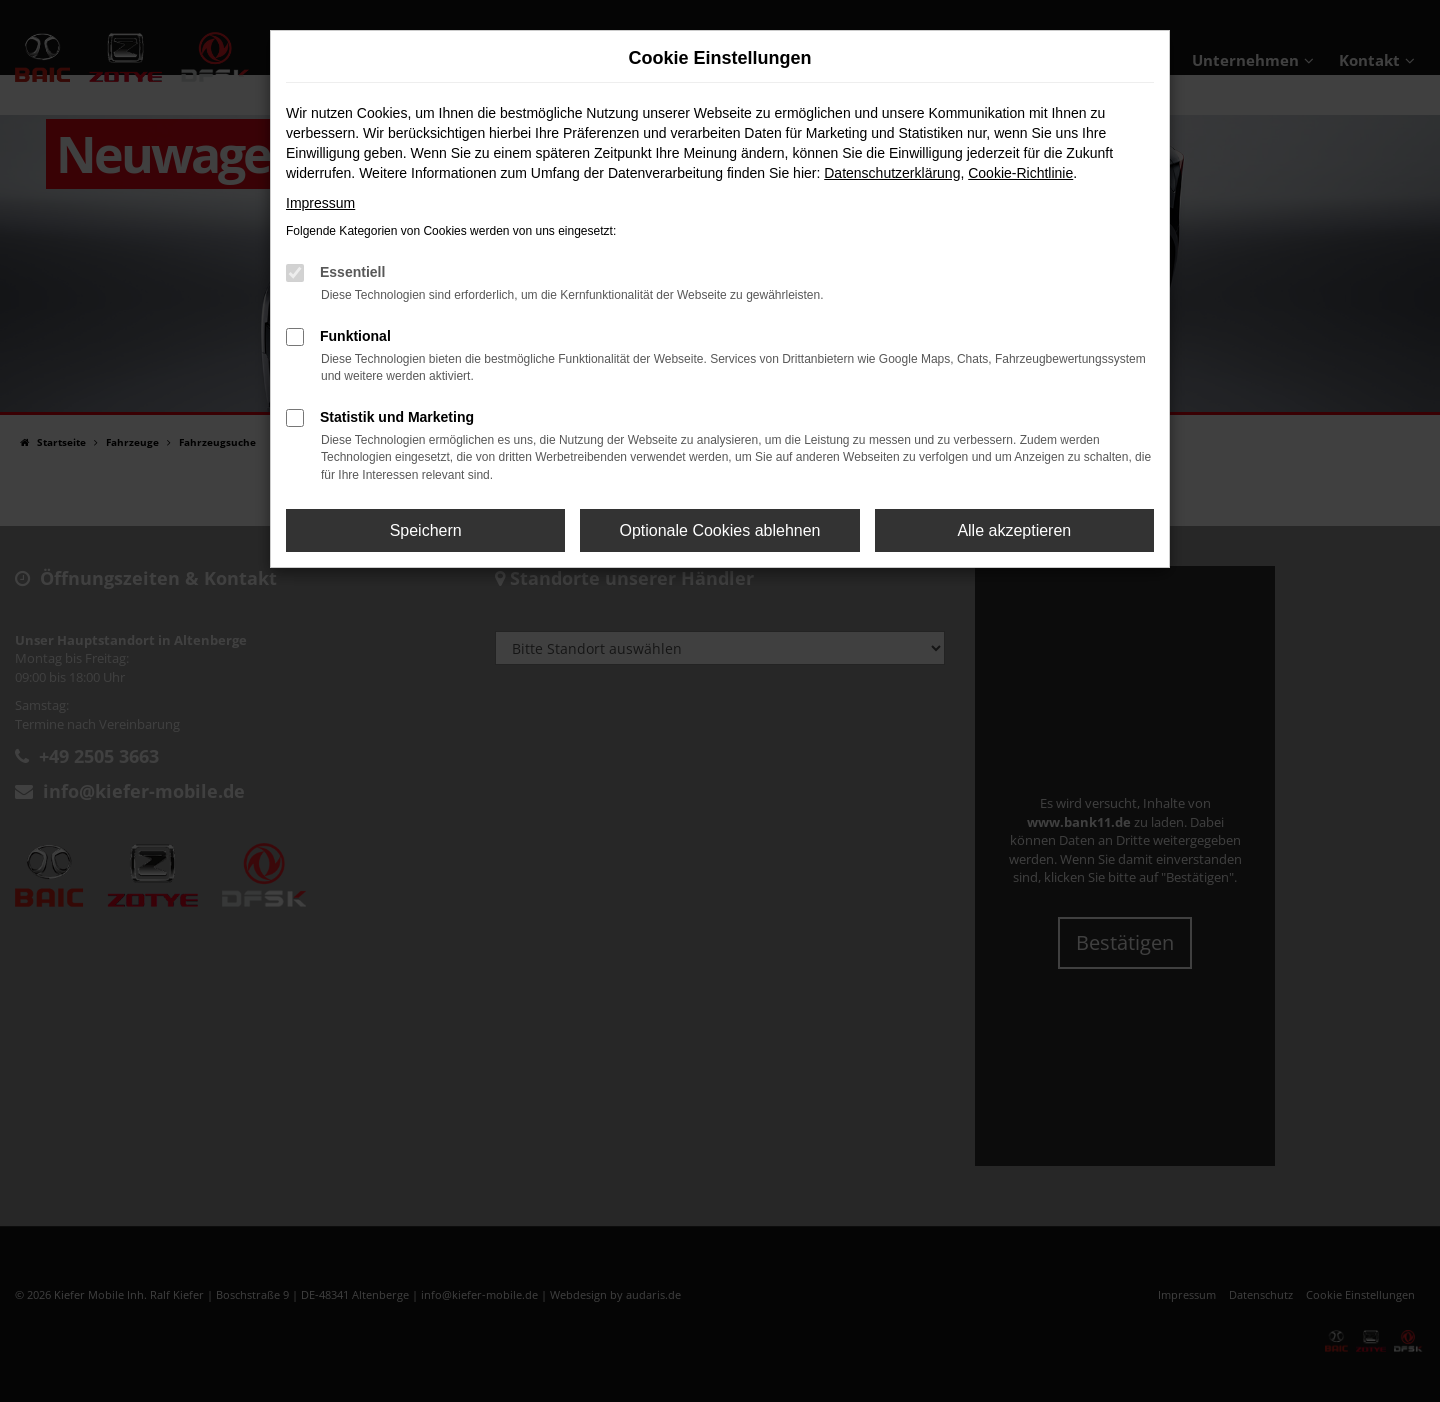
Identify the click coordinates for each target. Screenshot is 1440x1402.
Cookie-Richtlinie (1020, 173)
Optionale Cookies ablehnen (719, 530)
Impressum (320, 203)
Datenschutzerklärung (892, 173)
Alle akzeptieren (1014, 530)
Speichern (426, 530)
